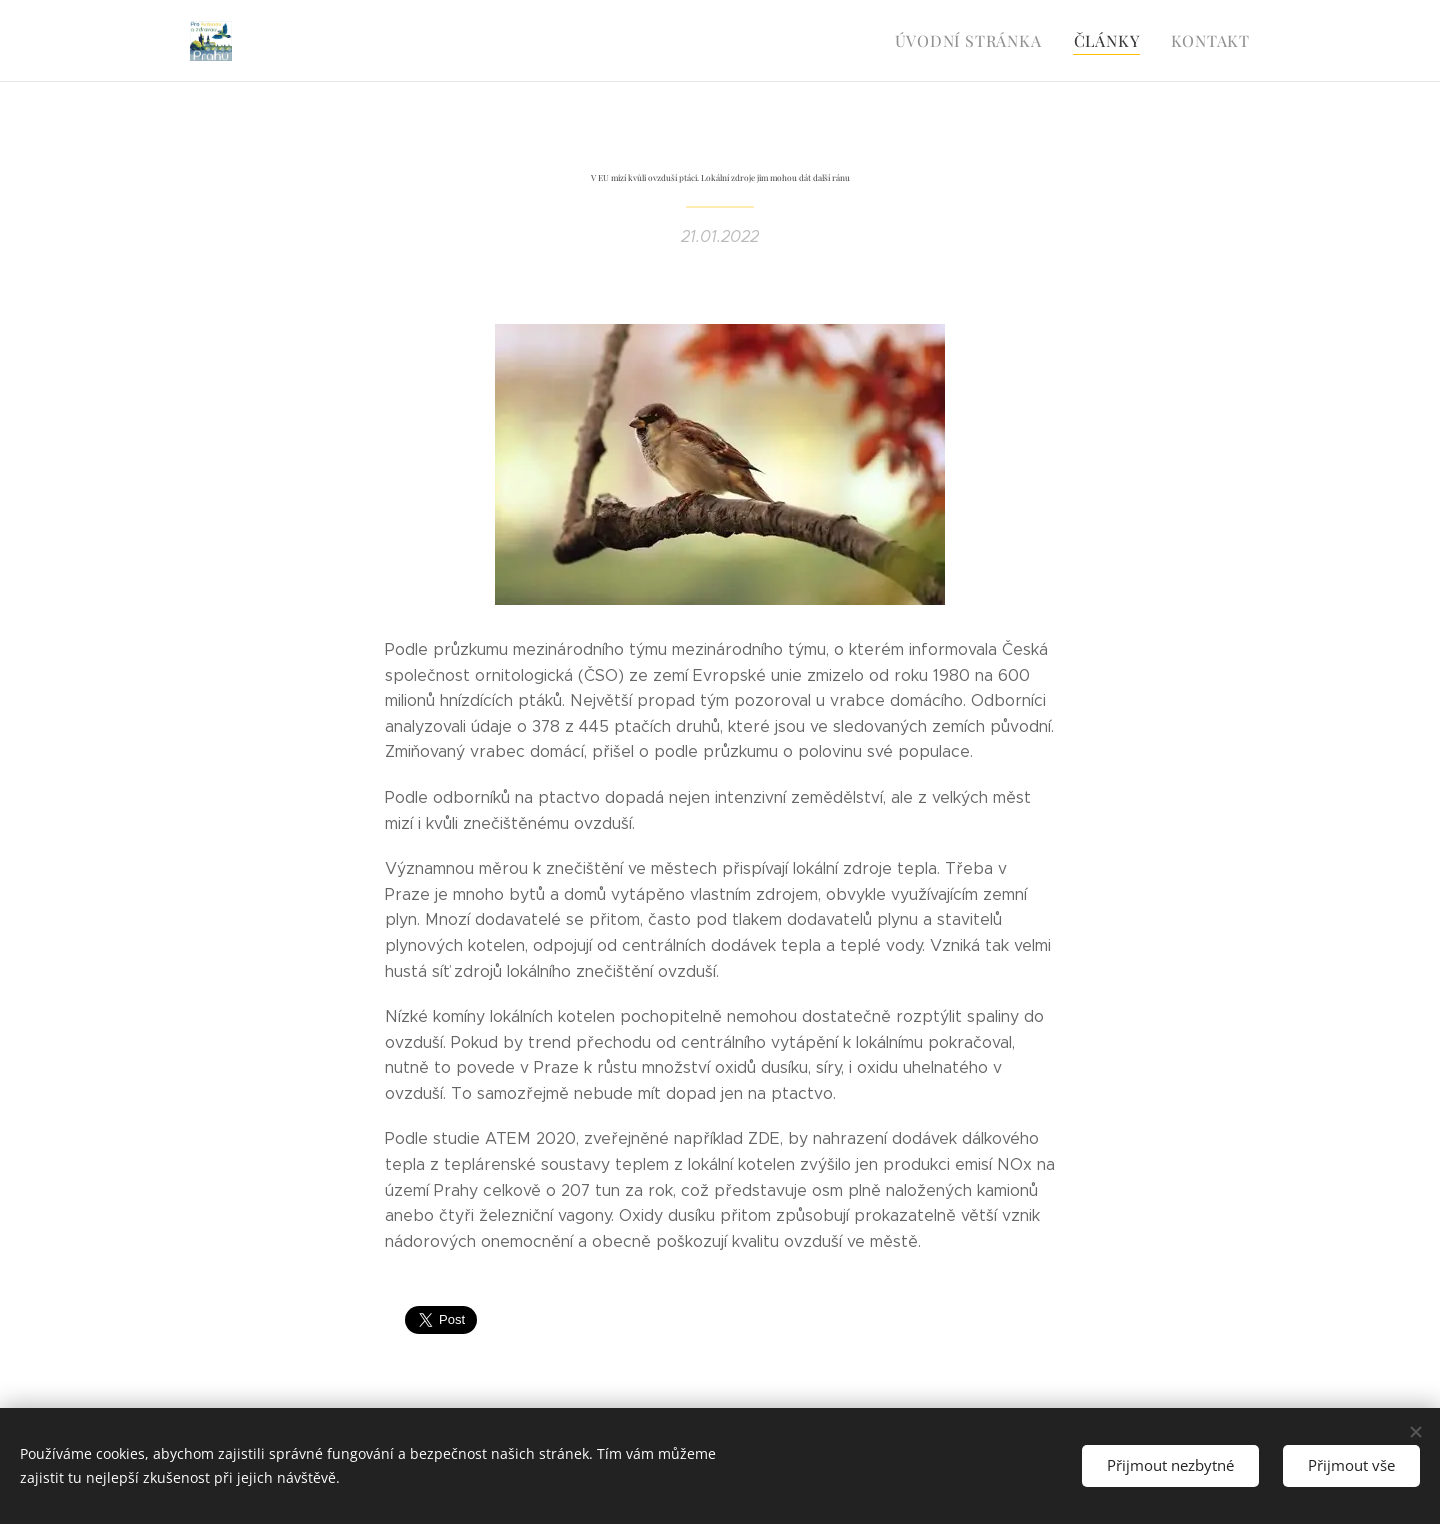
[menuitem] (980, 41)
